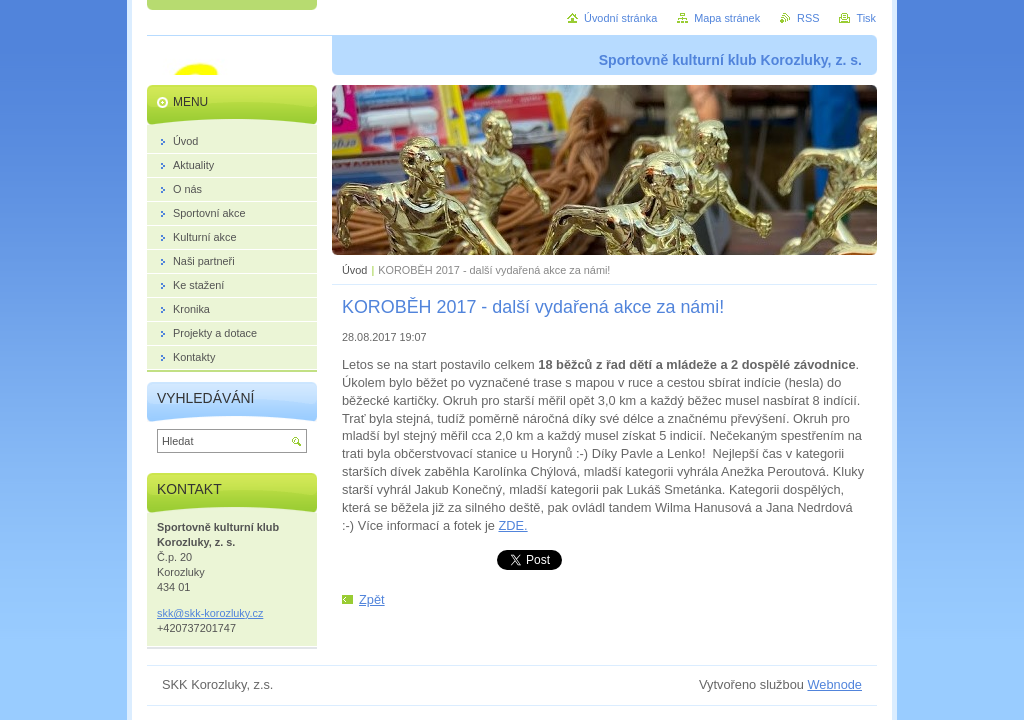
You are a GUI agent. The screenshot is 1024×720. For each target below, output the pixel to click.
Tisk (866, 18)
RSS (808, 18)
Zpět (372, 599)
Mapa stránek (727, 18)
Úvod (354, 270)
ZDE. (512, 525)
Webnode (834, 684)
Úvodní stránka (620, 18)
